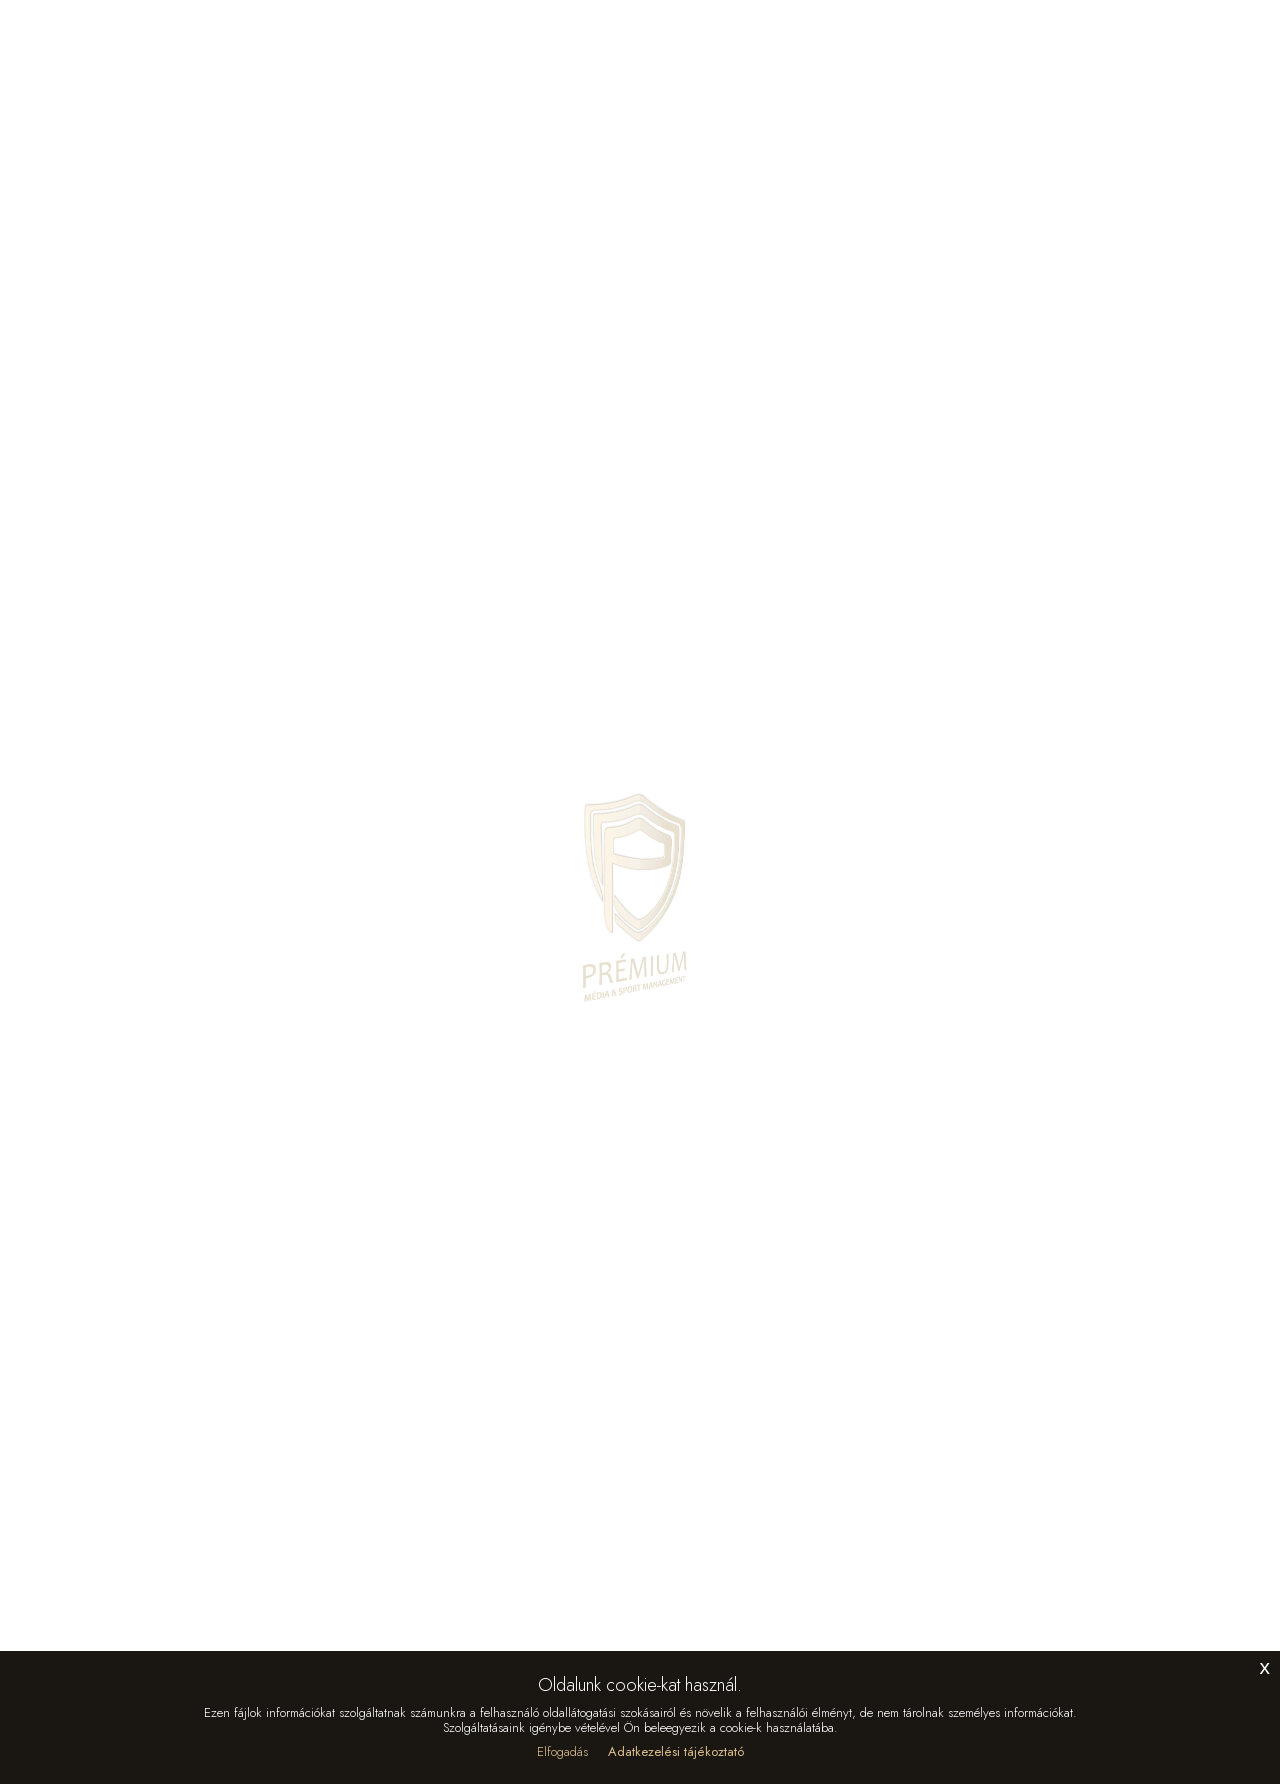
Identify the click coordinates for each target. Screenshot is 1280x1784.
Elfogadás (562, 1751)
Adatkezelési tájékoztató (676, 1751)
